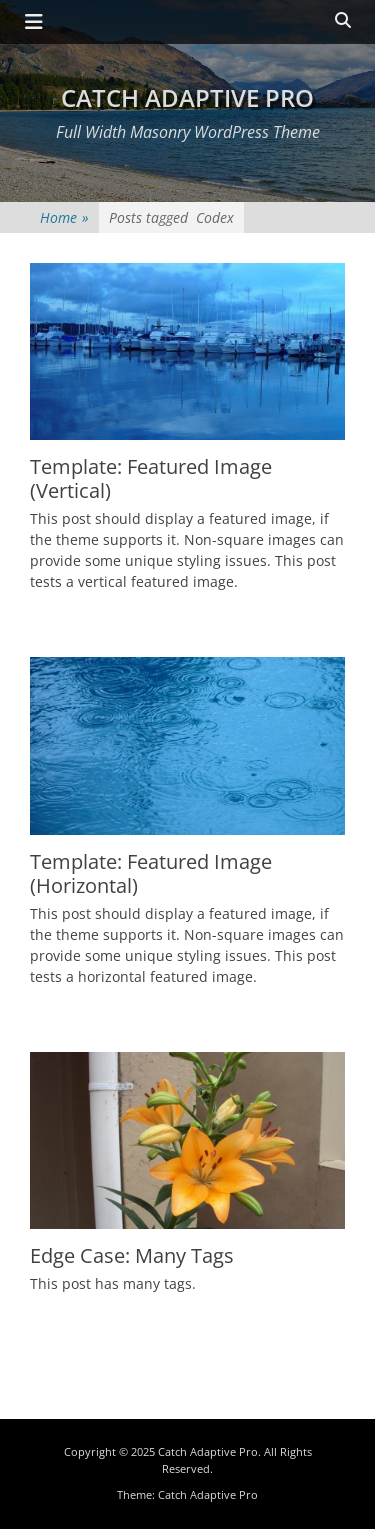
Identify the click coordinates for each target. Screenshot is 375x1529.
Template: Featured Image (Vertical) (151, 478)
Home (64, 217)
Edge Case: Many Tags (132, 1255)
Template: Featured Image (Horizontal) (151, 873)
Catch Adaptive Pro (187, 97)
